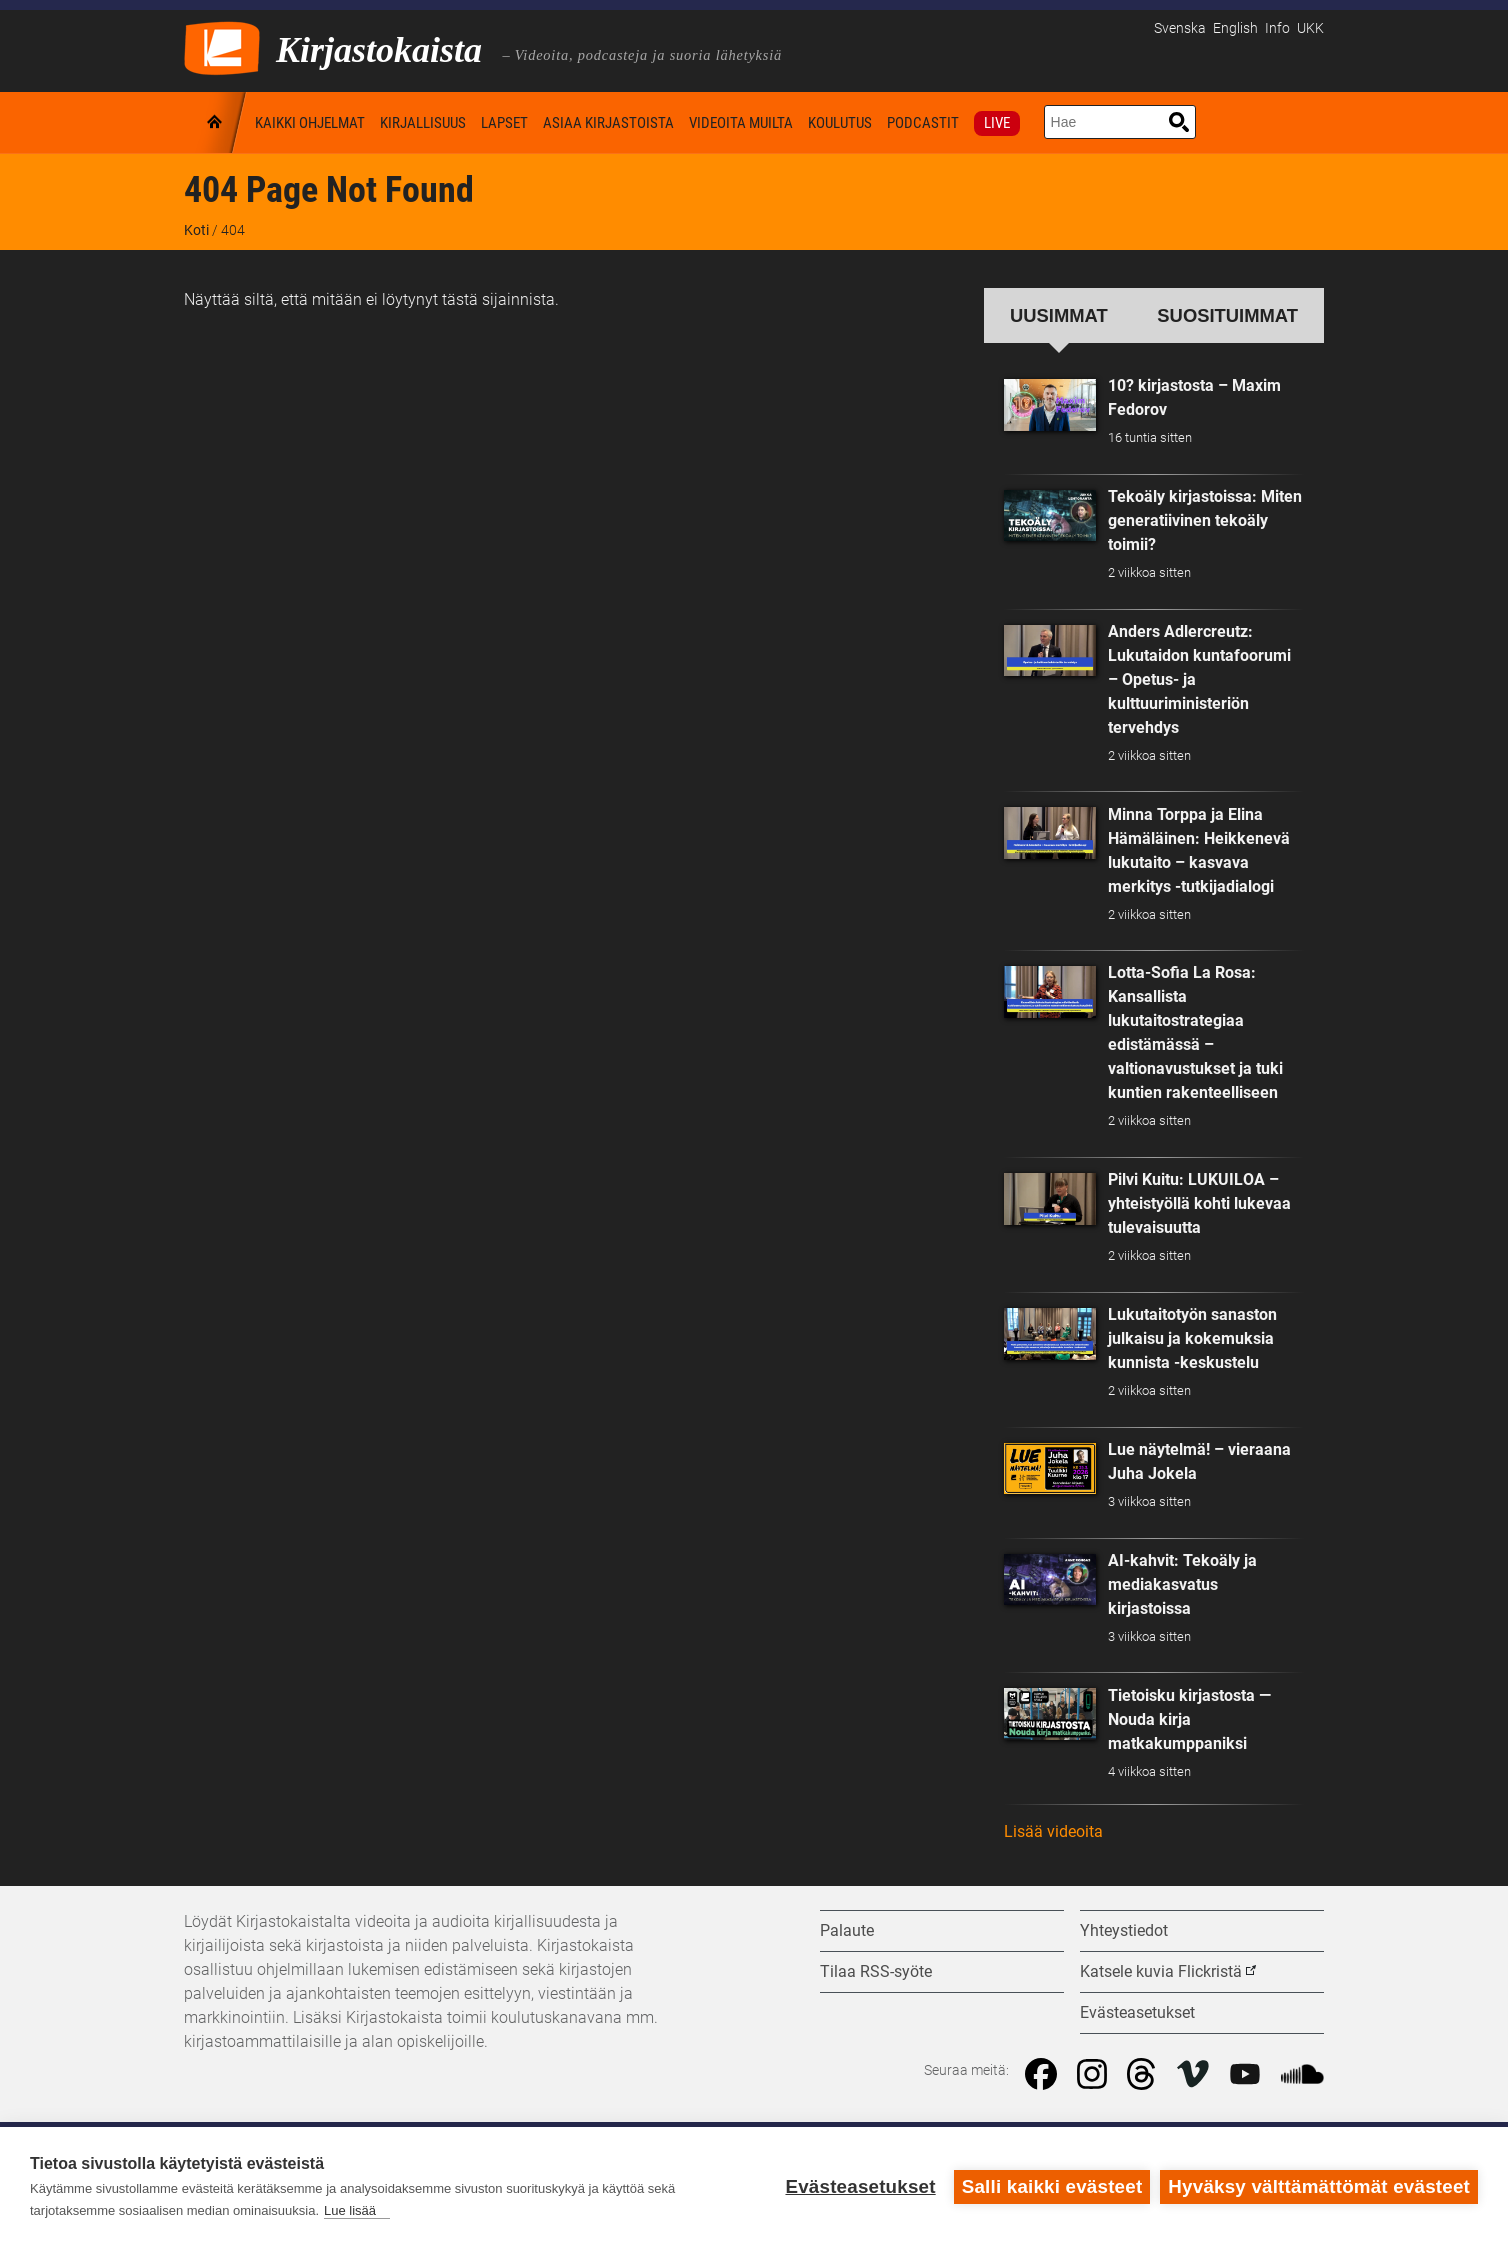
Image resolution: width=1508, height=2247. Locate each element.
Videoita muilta (741, 123)
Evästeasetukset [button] (1137, 2012)
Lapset (504, 123)
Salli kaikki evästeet (1052, 2186)
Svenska (1180, 28)
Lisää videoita (1053, 1831)
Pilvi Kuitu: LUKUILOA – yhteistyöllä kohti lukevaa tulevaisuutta (1199, 1203)
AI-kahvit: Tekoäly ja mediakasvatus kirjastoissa (1182, 1584)
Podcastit (923, 123)
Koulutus (840, 123)
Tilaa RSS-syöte (876, 1971)
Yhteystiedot (1124, 1930)
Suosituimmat (1227, 315)
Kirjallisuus (423, 123)
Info (1277, 28)
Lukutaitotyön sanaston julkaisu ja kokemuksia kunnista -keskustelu (1192, 1338)
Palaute (847, 1930)
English (1235, 28)
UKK (1310, 28)
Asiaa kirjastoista (608, 123)
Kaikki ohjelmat (310, 123)
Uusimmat (1059, 315)
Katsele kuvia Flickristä (1161, 1971)
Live (997, 123)
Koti (216, 122)
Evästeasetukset (860, 2186)
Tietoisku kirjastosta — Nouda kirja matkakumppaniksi (1189, 1719)
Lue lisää (350, 2210)
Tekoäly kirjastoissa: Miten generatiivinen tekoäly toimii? (1205, 520)
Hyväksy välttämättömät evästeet (1319, 2186)
